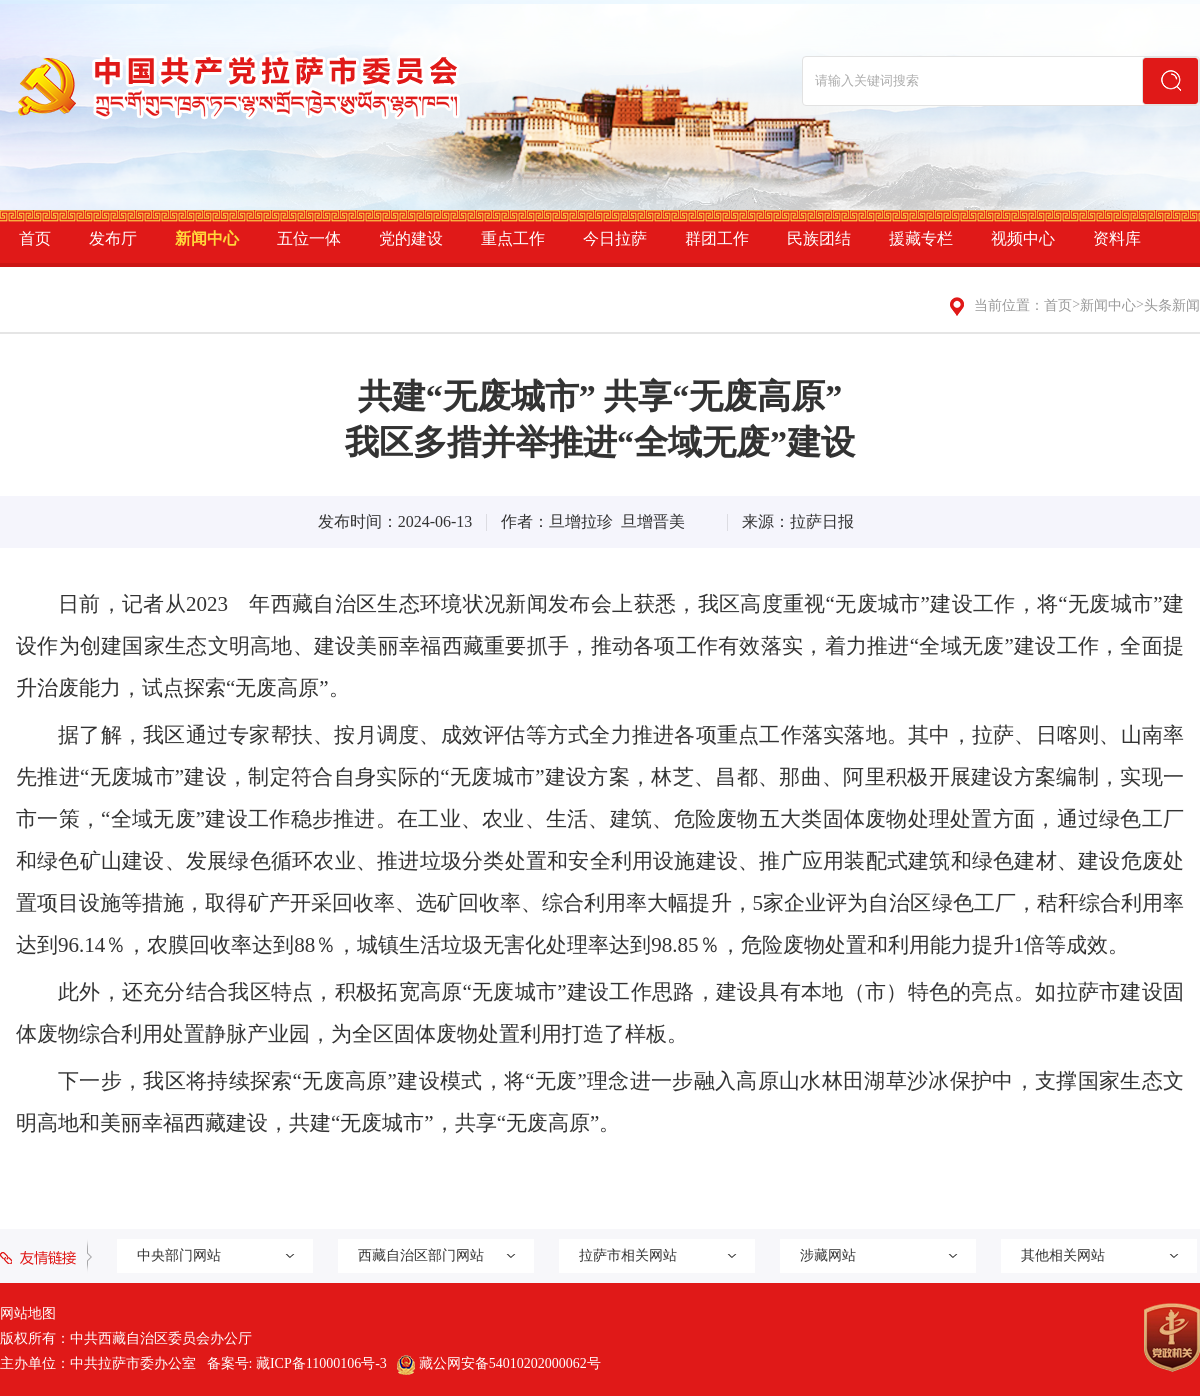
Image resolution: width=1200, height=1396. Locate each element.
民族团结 (819, 238)
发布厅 (113, 238)
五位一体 (309, 238)
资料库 (1117, 238)
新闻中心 (207, 238)
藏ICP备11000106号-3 (321, 1363)
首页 (35, 238)
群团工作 (717, 238)
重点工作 (513, 238)
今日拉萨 (615, 238)
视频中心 (1023, 238)
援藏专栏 (921, 238)
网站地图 (28, 1313)
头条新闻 (1172, 305)
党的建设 (411, 238)
